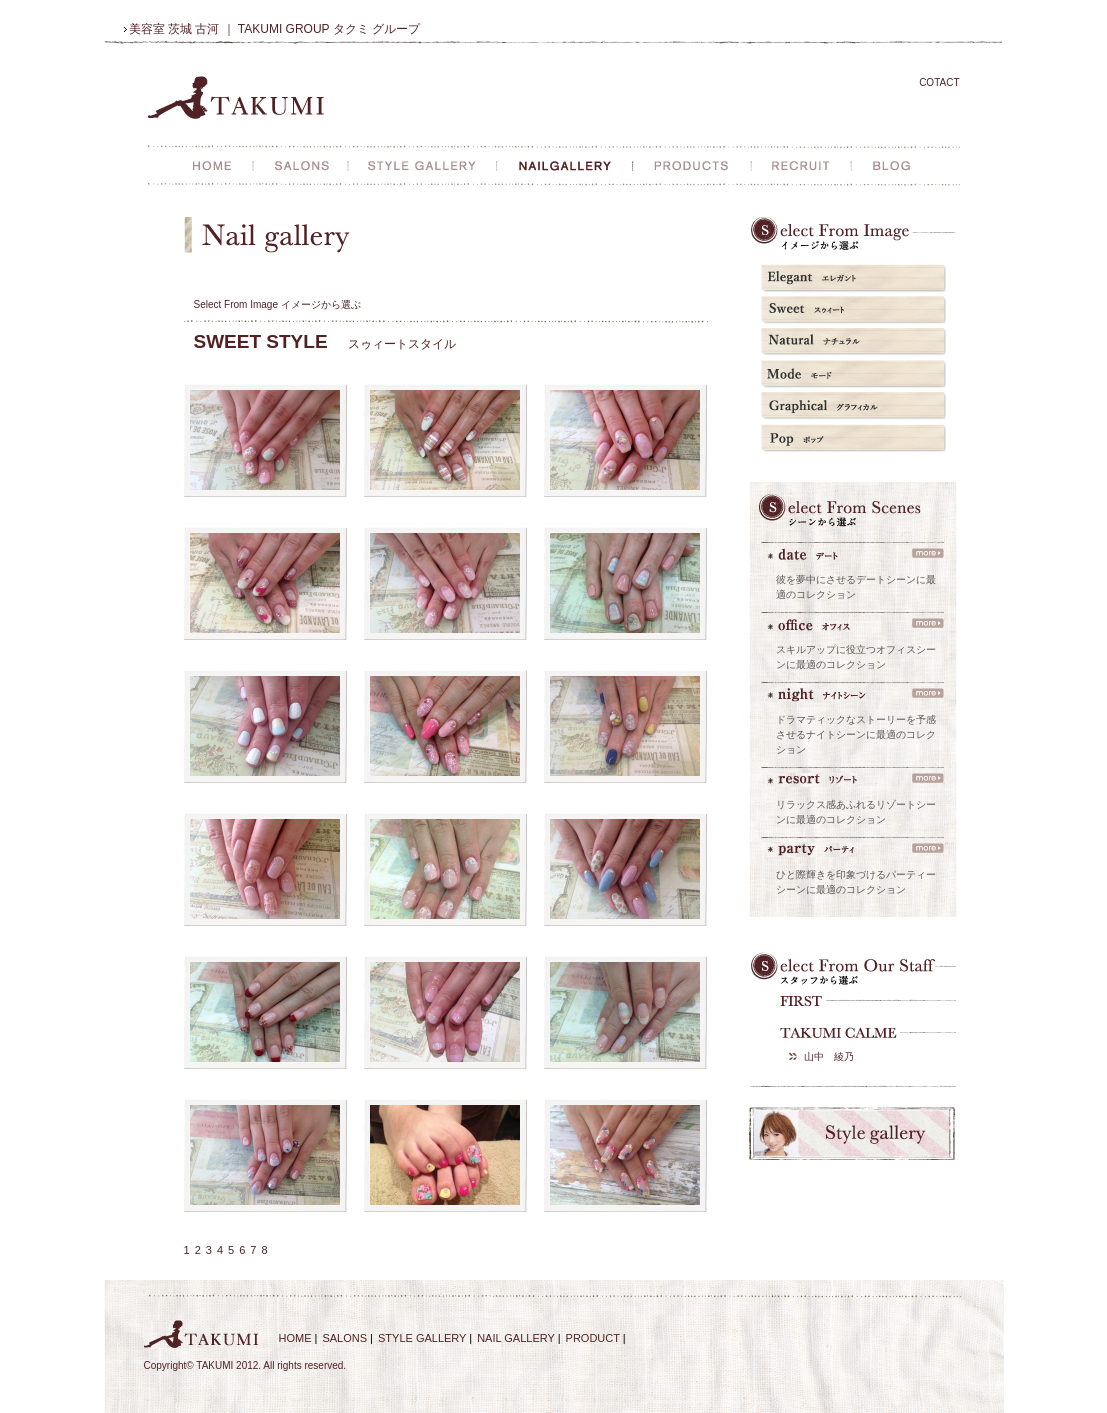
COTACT (939, 82)
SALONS (344, 1338)
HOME (295, 1338)
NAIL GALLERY (515, 1338)
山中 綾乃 (829, 1056)
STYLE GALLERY (422, 1338)
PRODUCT (593, 1338)
